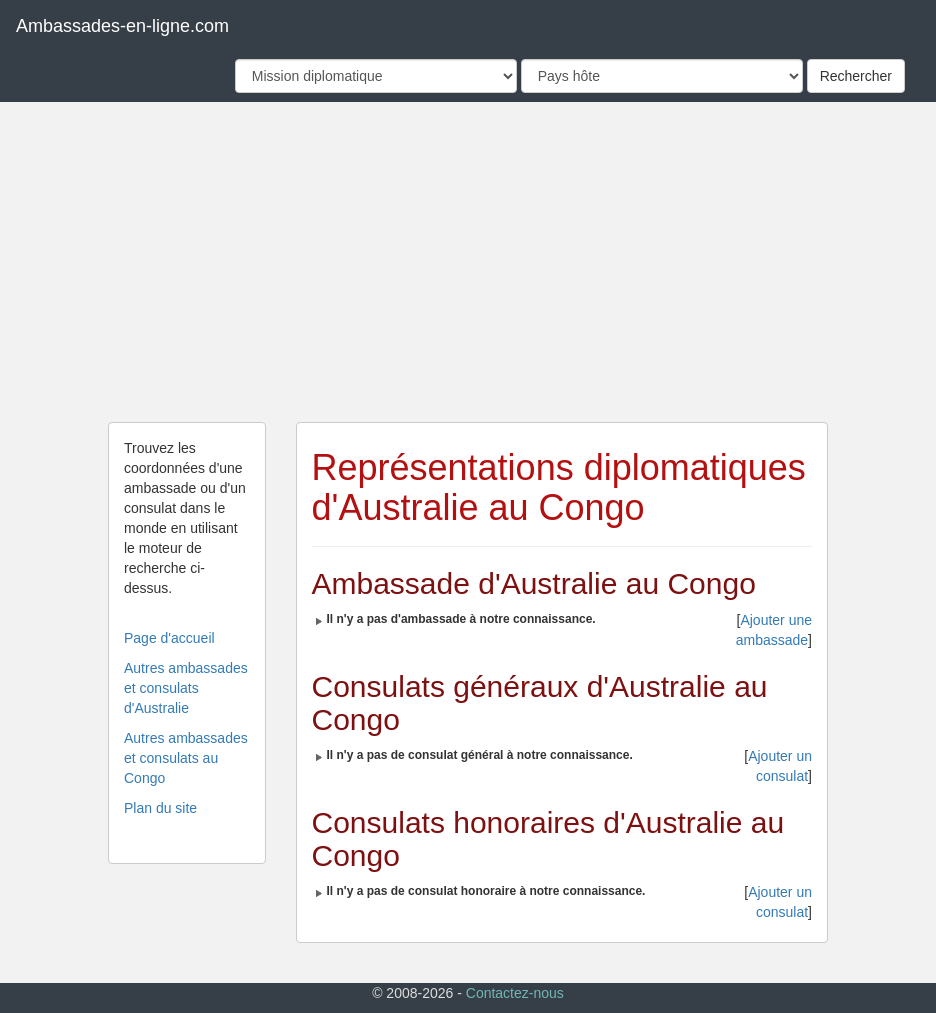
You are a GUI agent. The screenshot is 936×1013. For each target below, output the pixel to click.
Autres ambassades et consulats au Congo (186, 758)
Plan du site (160, 808)
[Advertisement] (468, 262)
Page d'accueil (169, 638)
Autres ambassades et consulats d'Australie (186, 688)
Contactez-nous (515, 993)
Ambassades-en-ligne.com (122, 26)
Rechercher (856, 76)
